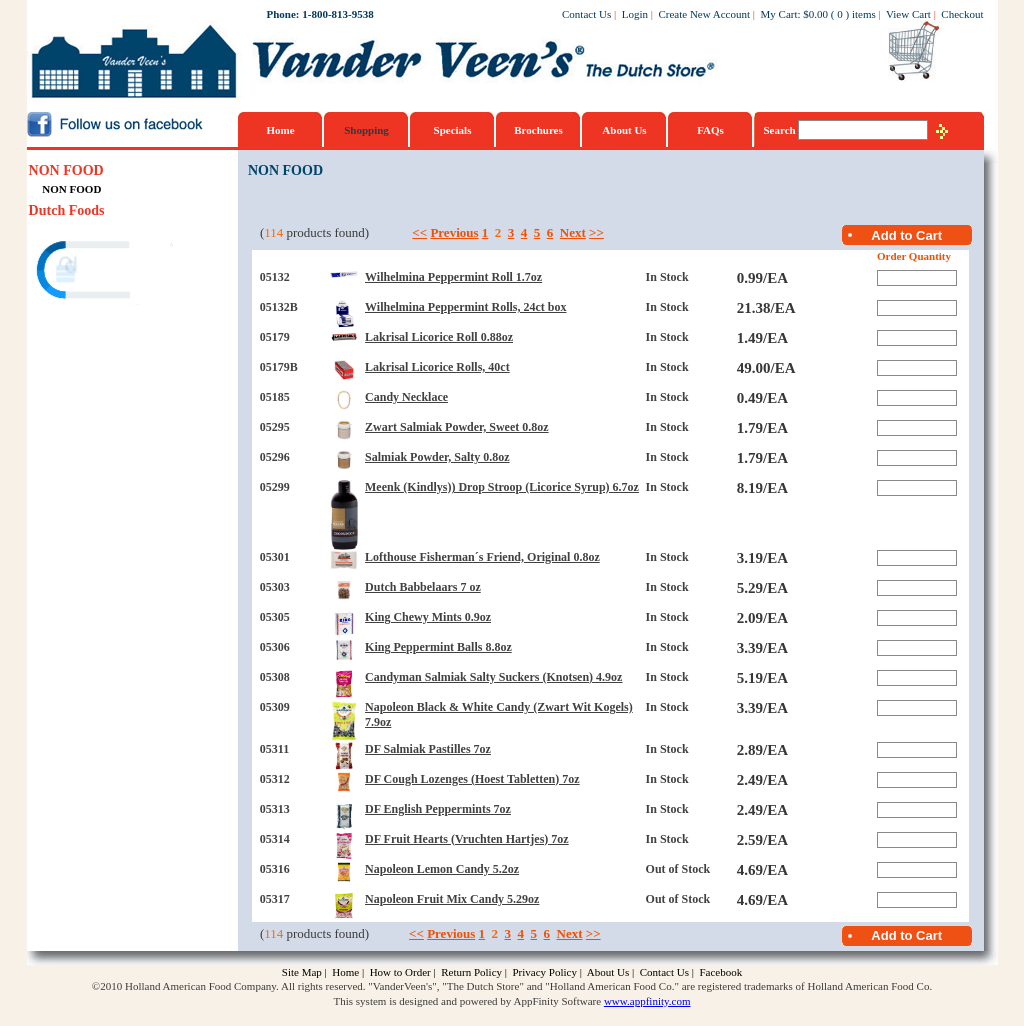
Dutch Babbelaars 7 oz (423, 587)
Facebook (720, 972)
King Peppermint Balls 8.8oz (438, 647)
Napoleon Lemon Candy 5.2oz (442, 869)
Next (573, 232)
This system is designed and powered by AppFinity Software (468, 1001)
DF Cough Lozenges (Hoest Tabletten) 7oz (472, 779)
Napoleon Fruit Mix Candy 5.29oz (452, 899)
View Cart (908, 14)
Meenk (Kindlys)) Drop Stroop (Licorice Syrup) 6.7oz (502, 487)
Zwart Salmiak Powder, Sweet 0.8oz (457, 427)
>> (596, 232)
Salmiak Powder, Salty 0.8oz (437, 457)
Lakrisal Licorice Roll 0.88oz (439, 337)
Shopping (366, 130)
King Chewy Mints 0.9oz (428, 617)
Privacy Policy (544, 972)
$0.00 (815, 14)
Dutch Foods (67, 210)
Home (280, 130)
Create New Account (704, 14)
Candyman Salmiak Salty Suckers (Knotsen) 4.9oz (493, 677)
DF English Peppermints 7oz (438, 809)
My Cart (779, 14)
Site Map (302, 972)
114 (273, 232)
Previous (454, 232)
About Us (624, 130)
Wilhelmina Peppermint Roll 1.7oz (453, 277)
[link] (106, 272)
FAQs (710, 130)
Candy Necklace (406, 397)
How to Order (400, 972)
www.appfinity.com (647, 1001)
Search (781, 130)
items (864, 14)
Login (635, 14)
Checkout (962, 14)
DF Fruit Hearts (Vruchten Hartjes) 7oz (467, 839)
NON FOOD (66, 170)
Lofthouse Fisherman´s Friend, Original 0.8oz (482, 557)
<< (419, 232)
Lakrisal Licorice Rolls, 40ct (437, 367)
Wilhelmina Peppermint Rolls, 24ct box (465, 307)
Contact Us (586, 14)
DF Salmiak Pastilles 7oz (428, 749)
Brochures (538, 130)
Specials (453, 130)
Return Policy (471, 972)
